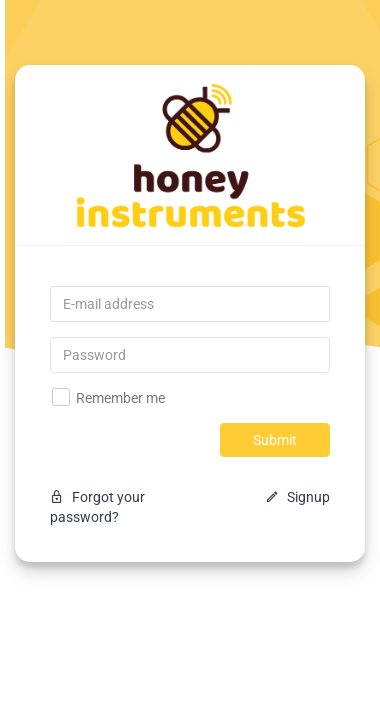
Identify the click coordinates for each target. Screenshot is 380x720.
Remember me (108, 397)
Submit (275, 440)
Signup (297, 497)
